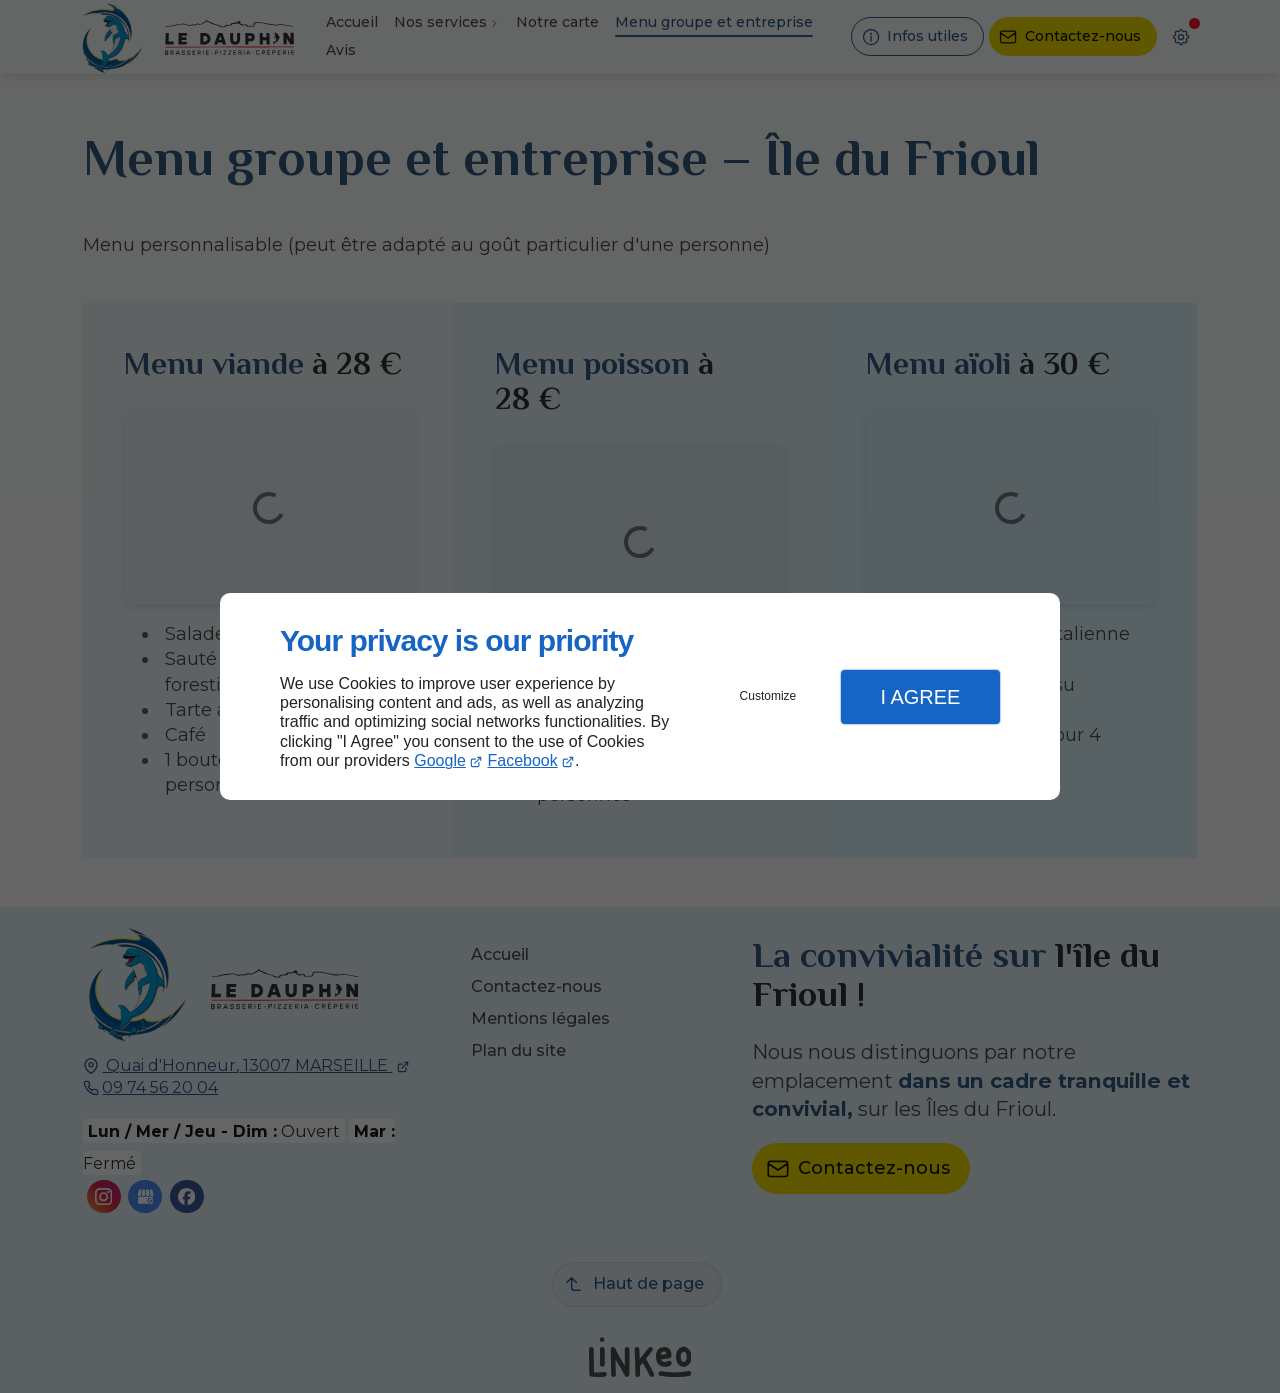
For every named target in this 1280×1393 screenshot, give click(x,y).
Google (440, 760)
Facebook (523, 760)
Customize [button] (768, 696)
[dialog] (640, 696)
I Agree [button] (920, 697)
